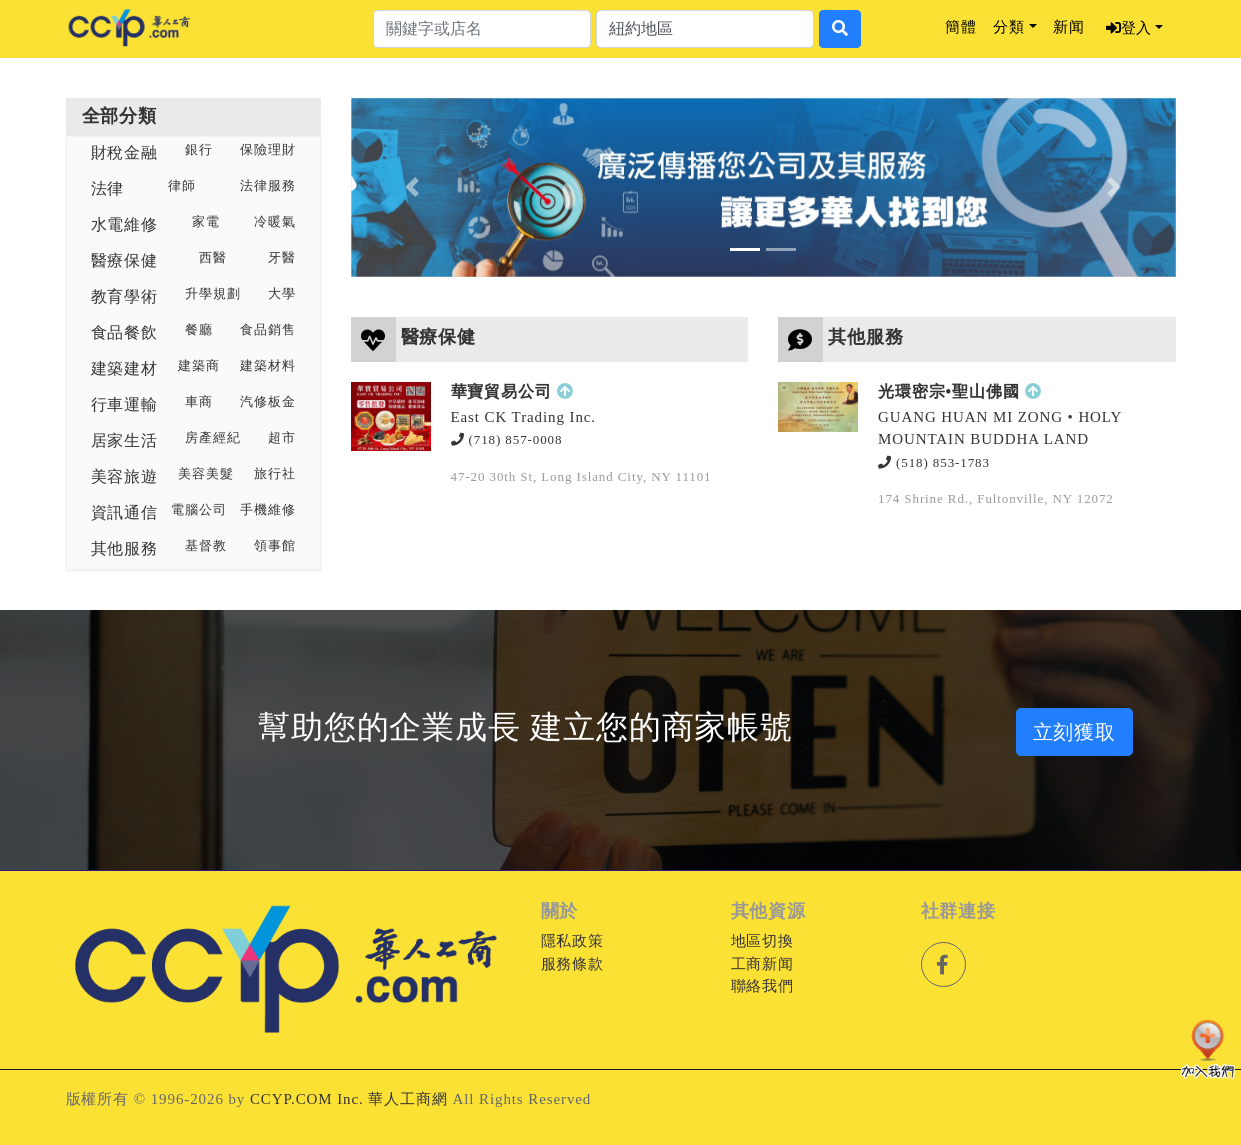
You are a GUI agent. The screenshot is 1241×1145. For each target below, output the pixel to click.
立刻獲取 (1075, 732)
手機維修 (268, 510)
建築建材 (125, 368)
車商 (199, 402)
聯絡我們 (763, 986)
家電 (206, 222)
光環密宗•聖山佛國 (949, 391)
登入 (1128, 28)
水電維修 (125, 224)
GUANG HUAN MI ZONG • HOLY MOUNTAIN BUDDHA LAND (1000, 428)
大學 (282, 294)
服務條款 (573, 964)
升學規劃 (213, 294)
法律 (108, 188)
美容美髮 (206, 474)
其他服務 (125, 548)
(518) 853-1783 (934, 462)
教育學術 (125, 296)
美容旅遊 (125, 476)
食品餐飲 (125, 332)
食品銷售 (268, 330)
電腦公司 (199, 510)
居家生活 (125, 440)
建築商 (199, 366)
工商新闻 (763, 964)
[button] (413, 187)
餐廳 (199, 330)
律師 (182, 186)
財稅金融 (125, 152)
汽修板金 (268, 402)
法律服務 (268, 186)
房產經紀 (213, 438)
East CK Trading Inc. (524, 417)
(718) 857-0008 (507, 439)
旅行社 (275, 474)
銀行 (199, 150)
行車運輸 (125, 404)
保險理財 (268, 150)
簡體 (961, 27)
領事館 (275, 546)
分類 (1009, 27)
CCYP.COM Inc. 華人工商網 (349, 1099)
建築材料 (268, 366)
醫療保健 (125, 260)
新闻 (1069, 27)
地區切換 (763, 941)
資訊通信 (125, 512)
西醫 (213, 258)
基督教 (206, 546)
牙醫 (282, 258)
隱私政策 (573, 941)
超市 (282, 438)
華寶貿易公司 (501, 391)
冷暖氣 (275, 222)
